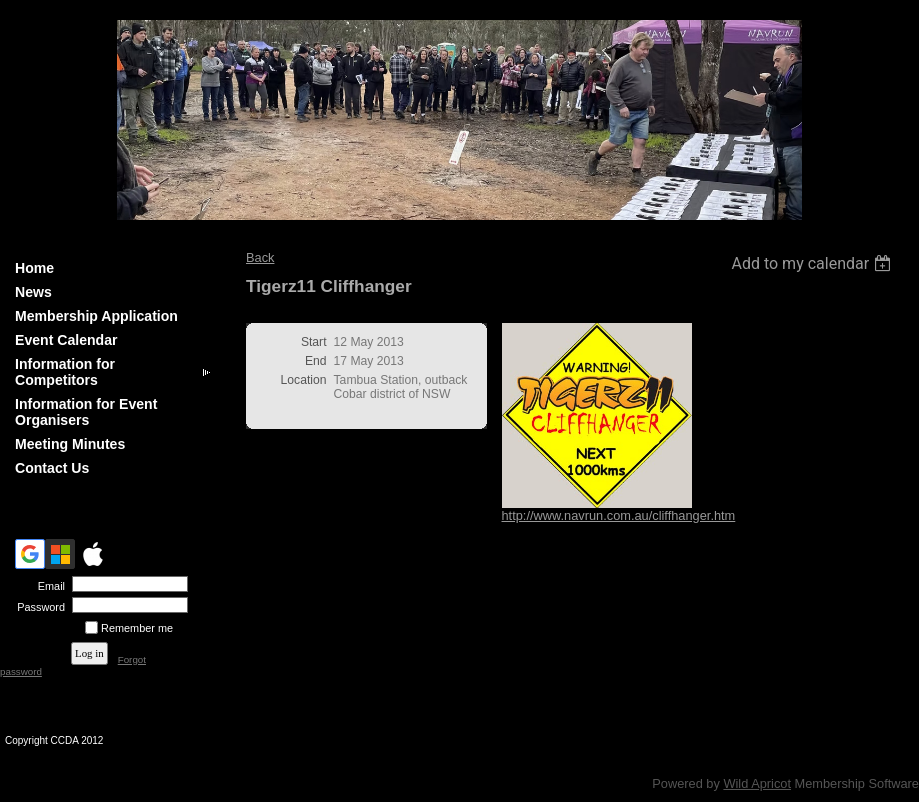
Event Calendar (66, 340)
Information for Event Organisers (86, 412)
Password (37, 607)
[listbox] (813, 263)
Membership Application (96, 316)
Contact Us (52, 468)
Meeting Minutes (70, 444)
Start (314, 342)
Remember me (137, 628)
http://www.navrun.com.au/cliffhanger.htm (619, 515)
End (316, 361)
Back (260, 257)
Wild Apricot (757, 783)
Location (304, 380)
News (33, 292)
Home (34, 268)
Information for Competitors (65, 372)
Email (48, 586)
